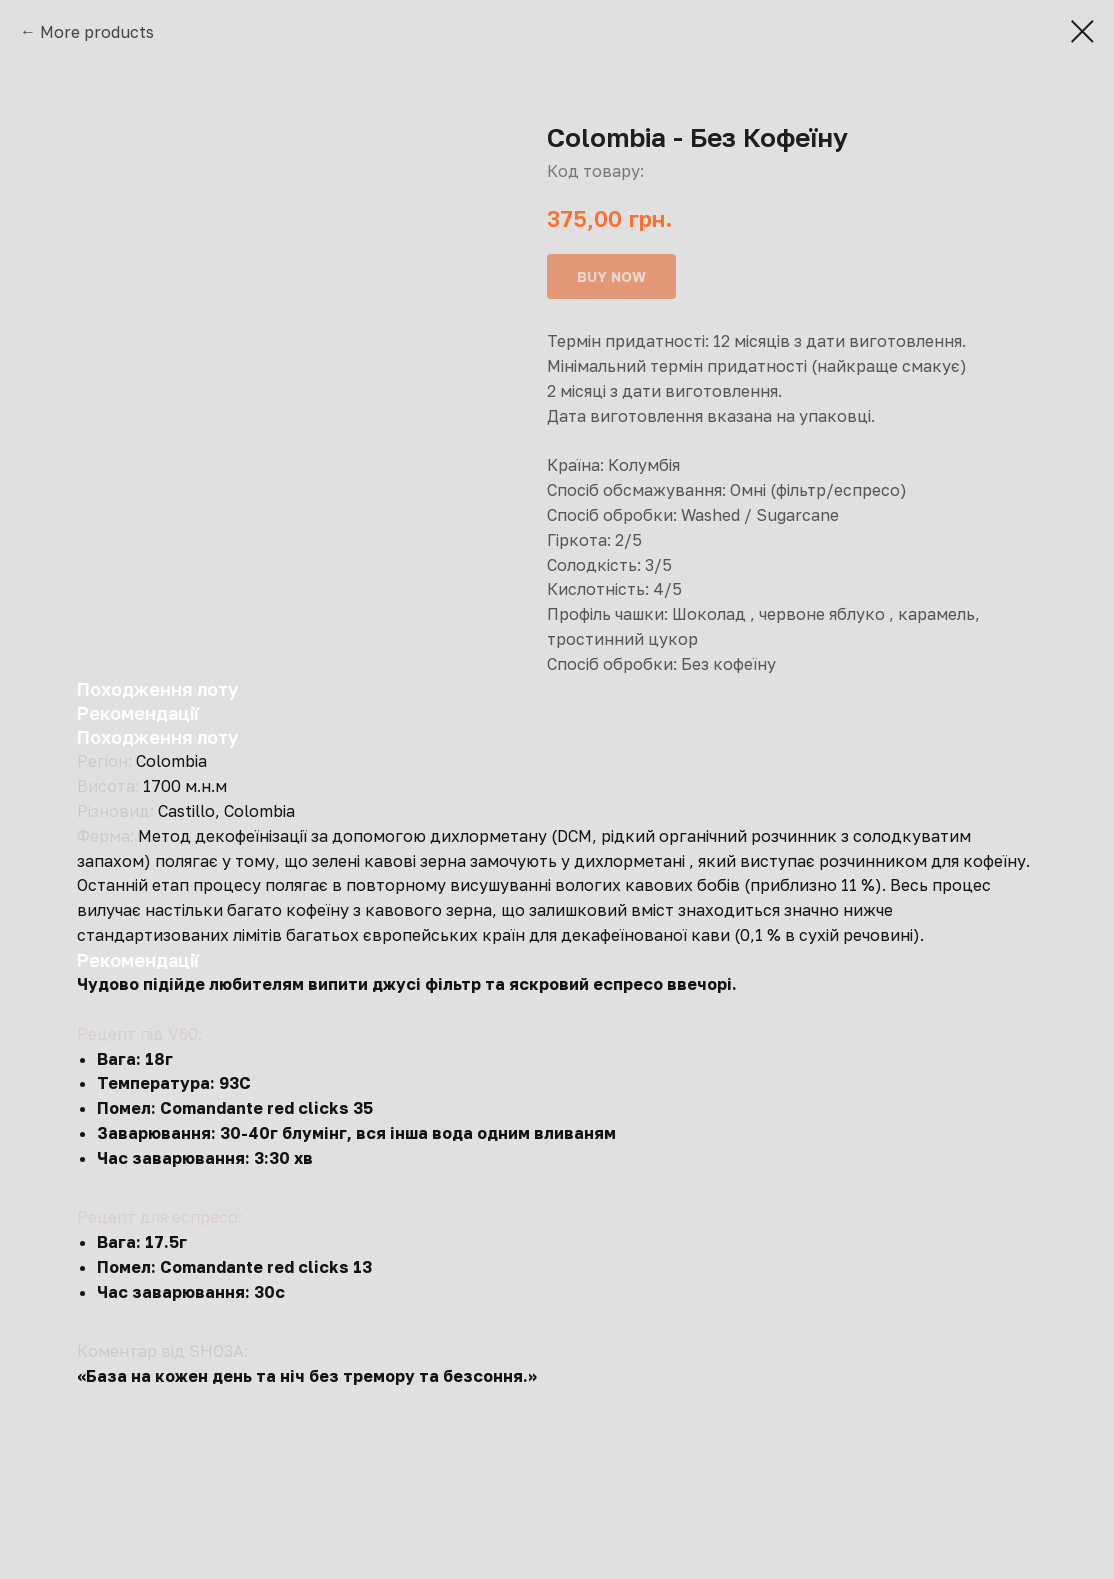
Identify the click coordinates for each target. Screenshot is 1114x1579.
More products (97, 32)
